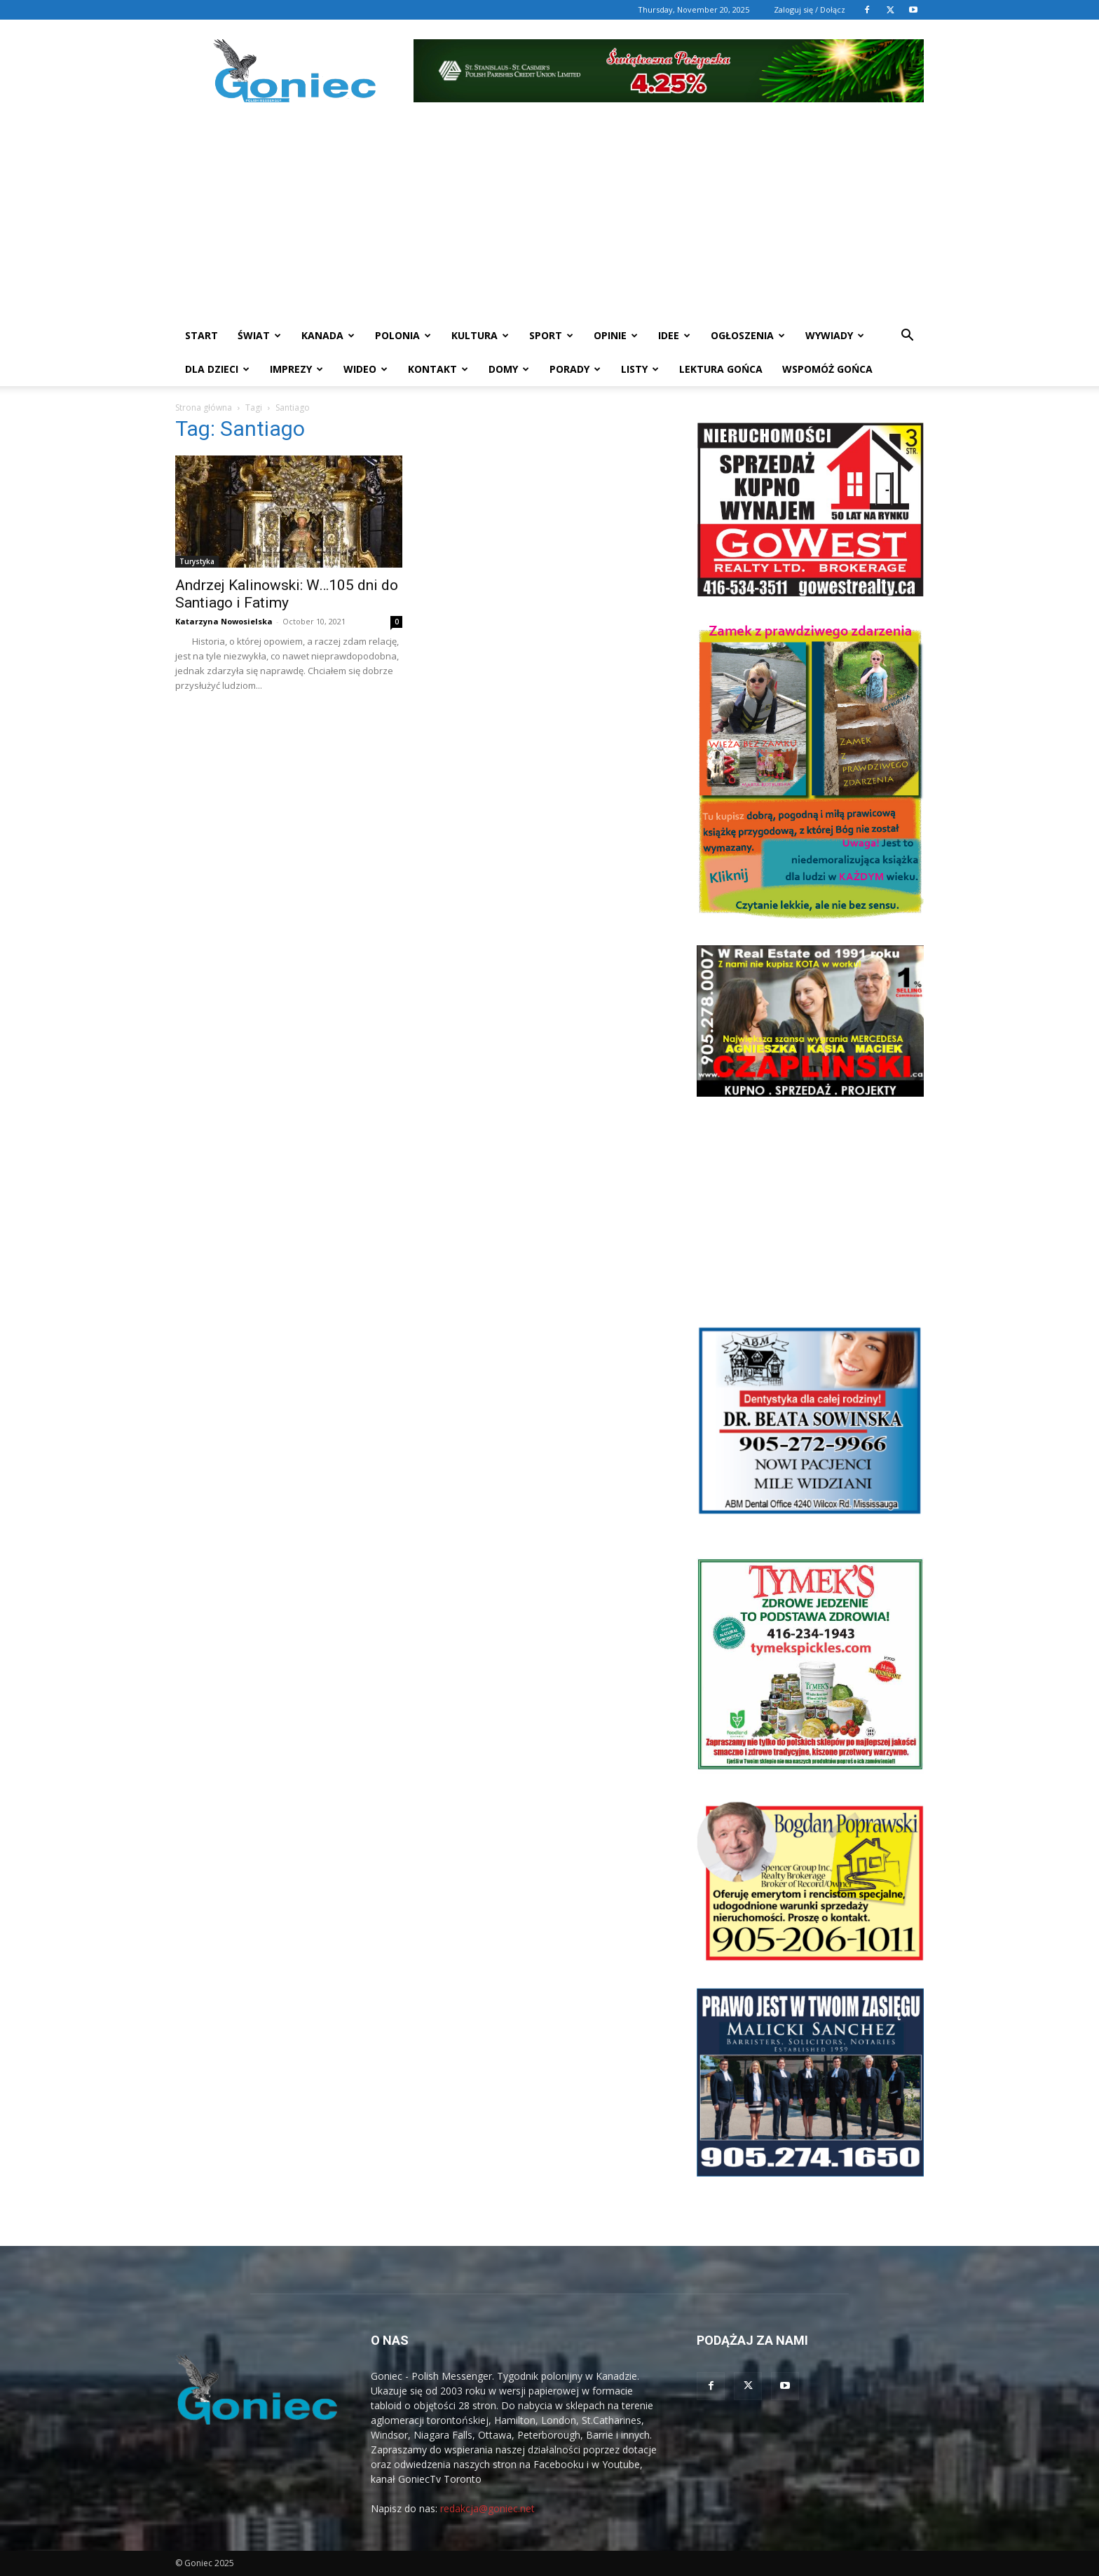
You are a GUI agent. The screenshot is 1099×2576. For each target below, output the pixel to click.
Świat (259, 335)
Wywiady (834, 335)
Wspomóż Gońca (827, 369)
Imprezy (296, 369)
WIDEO (365, 369)
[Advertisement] (549, 214)
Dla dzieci (217, 369)
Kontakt (438, 369)
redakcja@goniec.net (487, 2508)
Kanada (328, 335)
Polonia (403, 335)
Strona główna (203, 407)
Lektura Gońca (721, 369)
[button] (907, 336)
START (201, 335)
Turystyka (196, 561)
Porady (575, 369)
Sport (551, 335)
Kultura (480, 335)
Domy (509, 369)
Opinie (616, 335)
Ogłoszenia (748, 335)
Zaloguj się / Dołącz (809, 9)
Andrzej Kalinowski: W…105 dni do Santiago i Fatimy (286, 594)
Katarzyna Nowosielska (224, 621)
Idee (674, 335)
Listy (640, 369)
